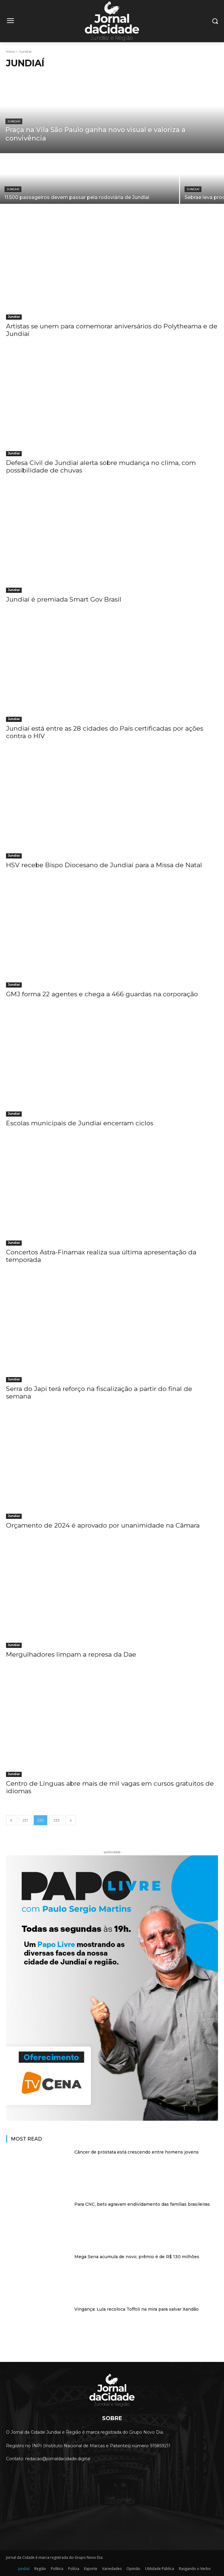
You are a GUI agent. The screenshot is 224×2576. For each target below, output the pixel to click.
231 (25, 1820)
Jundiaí (14, 121)
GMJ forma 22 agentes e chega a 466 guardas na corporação (102, 994)
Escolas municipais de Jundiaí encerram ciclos (79, 1123)
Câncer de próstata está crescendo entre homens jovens (136, 2152)
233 (56, 1820)
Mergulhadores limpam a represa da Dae (71, 1654)
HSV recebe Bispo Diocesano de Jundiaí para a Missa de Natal (104, 865)
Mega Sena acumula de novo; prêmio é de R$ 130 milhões (136, 2256)
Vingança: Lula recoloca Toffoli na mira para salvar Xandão (136, 2309)
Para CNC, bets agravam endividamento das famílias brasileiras (142, 2204)
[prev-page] (11, 1820)
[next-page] (71, 1820)
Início (10, 51)
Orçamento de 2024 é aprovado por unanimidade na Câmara (103, 1525)
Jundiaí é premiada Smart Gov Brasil (63, 599)
